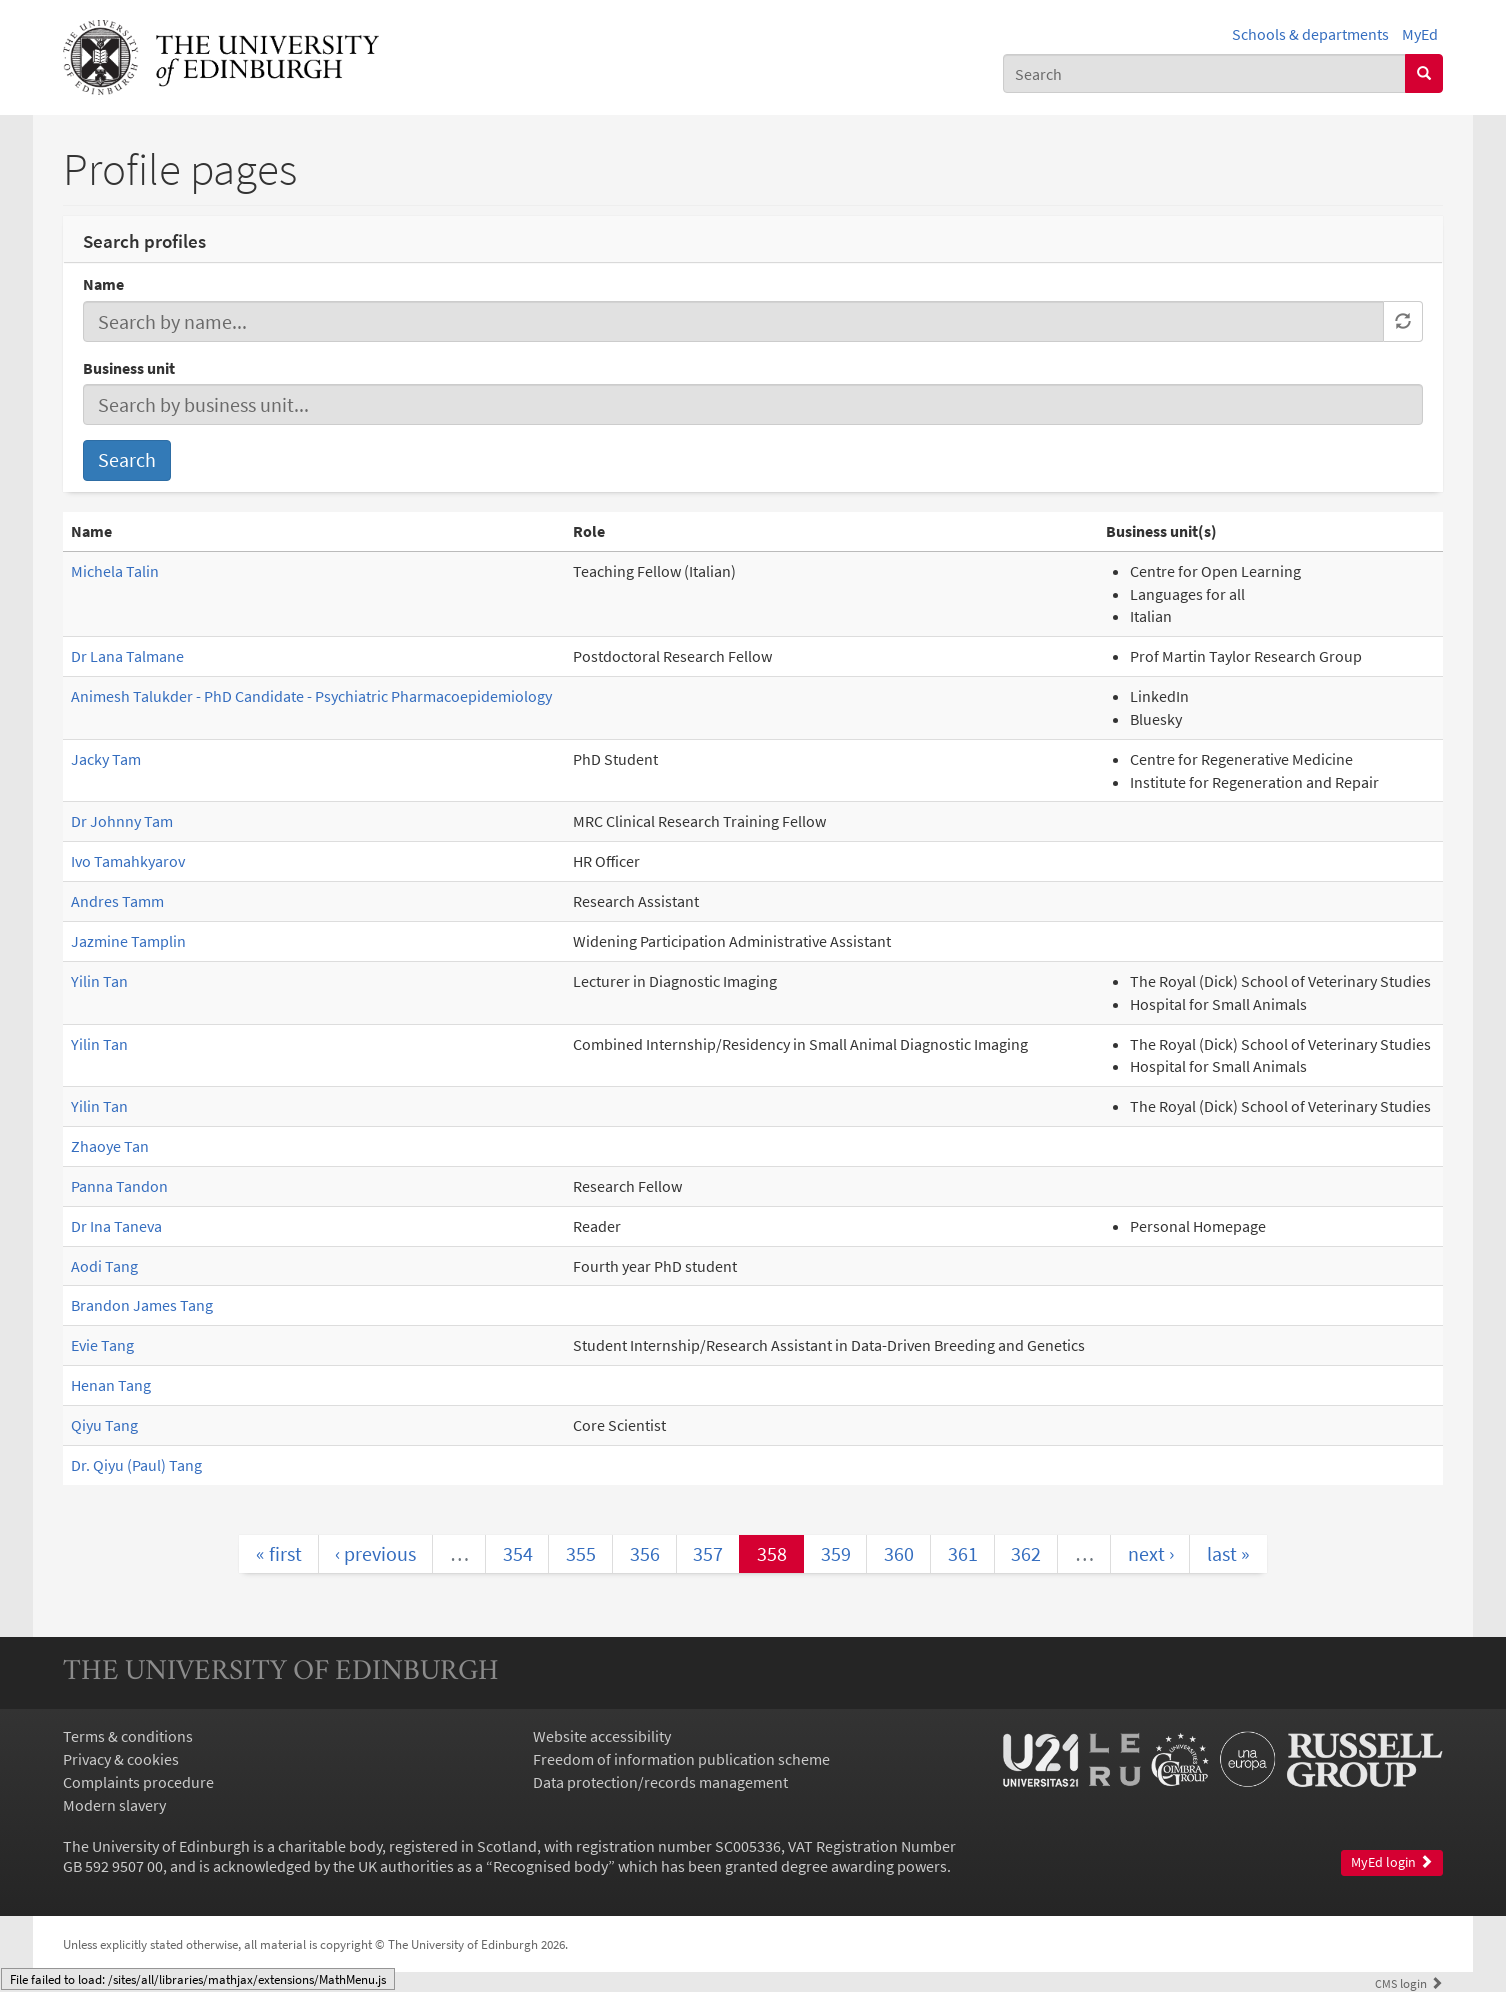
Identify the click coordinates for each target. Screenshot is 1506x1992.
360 (899, 1553)
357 (708, 1553)
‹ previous (375, 1553)
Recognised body (550, 1866)
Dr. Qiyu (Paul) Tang (136, 1465)
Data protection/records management (660, 1782)
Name (103, 284)
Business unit (129, 368)
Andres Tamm (117, 901)
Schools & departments (1310, 34)
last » (1228, 1553)
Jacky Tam (106, 759)
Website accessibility (602, 1736)
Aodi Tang (104, 1266)
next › (1151, 1553)
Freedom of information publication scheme (681, 1759)
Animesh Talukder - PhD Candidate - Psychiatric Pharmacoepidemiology (311, 696)
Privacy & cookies (121, 1759)
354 (518, 1553)
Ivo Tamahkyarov (128, 861)
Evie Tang (102, 1345)
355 (581, 1553)
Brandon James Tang (142, 1305)
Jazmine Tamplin (128, 941)
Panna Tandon (119, 1186)
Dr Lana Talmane (127, 656)
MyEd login (1392, 1862)
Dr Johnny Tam (122, 821)
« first (279, 1553)
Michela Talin (115, 571)
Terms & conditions (128, 1736)
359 (836, 1553)
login (1409, 1983)
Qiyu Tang (104, 1425)
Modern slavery (114, 1805)
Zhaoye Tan (110, 1146)
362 (1026, 1553)
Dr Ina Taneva (116, 1226)
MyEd (1420, 34)
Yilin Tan (99, 981)
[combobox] (1204, 73)
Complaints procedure (138, 1782)
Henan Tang (111, 1385)
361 (963, 1553)
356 (645, 1553)
